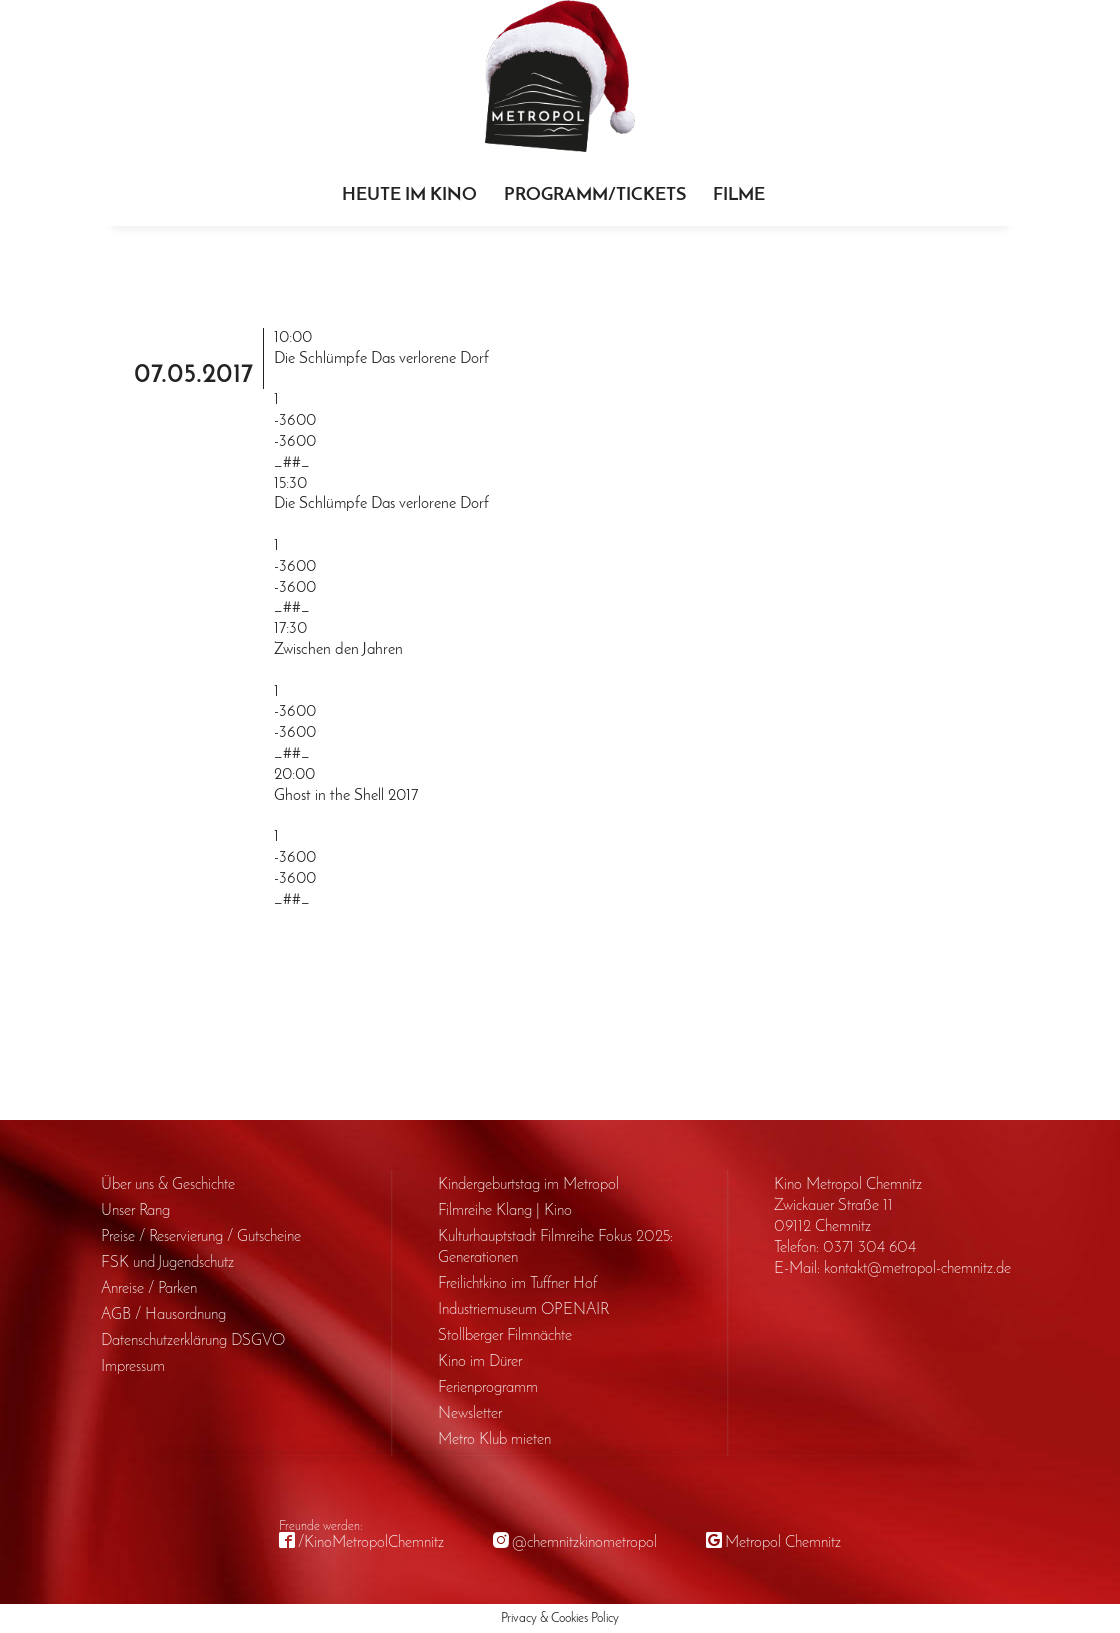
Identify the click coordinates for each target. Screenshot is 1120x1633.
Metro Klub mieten (494, 1440)
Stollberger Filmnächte (505, 1336)
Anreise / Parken (149, 1289)
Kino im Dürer (480, 1362)
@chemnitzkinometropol (584, 1543)
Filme (739, 195)
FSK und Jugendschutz (167, 1263)
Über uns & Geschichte (168, 1185)
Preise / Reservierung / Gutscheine (201, 1237)
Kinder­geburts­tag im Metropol (528, 1185)
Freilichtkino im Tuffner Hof (517, 1284)
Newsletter (470, 1414)
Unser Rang (135, 1211)
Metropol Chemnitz (783, 1543)
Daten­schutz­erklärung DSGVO (193, 1341)
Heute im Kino (409, 195)
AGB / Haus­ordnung (163, 1315)
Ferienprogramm (488, 1388)
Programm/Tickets (595, 195)
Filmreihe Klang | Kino (505, 1211)
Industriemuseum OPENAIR (523, 1310)
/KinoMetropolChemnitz (371, 1543)
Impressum (133, 1367)
